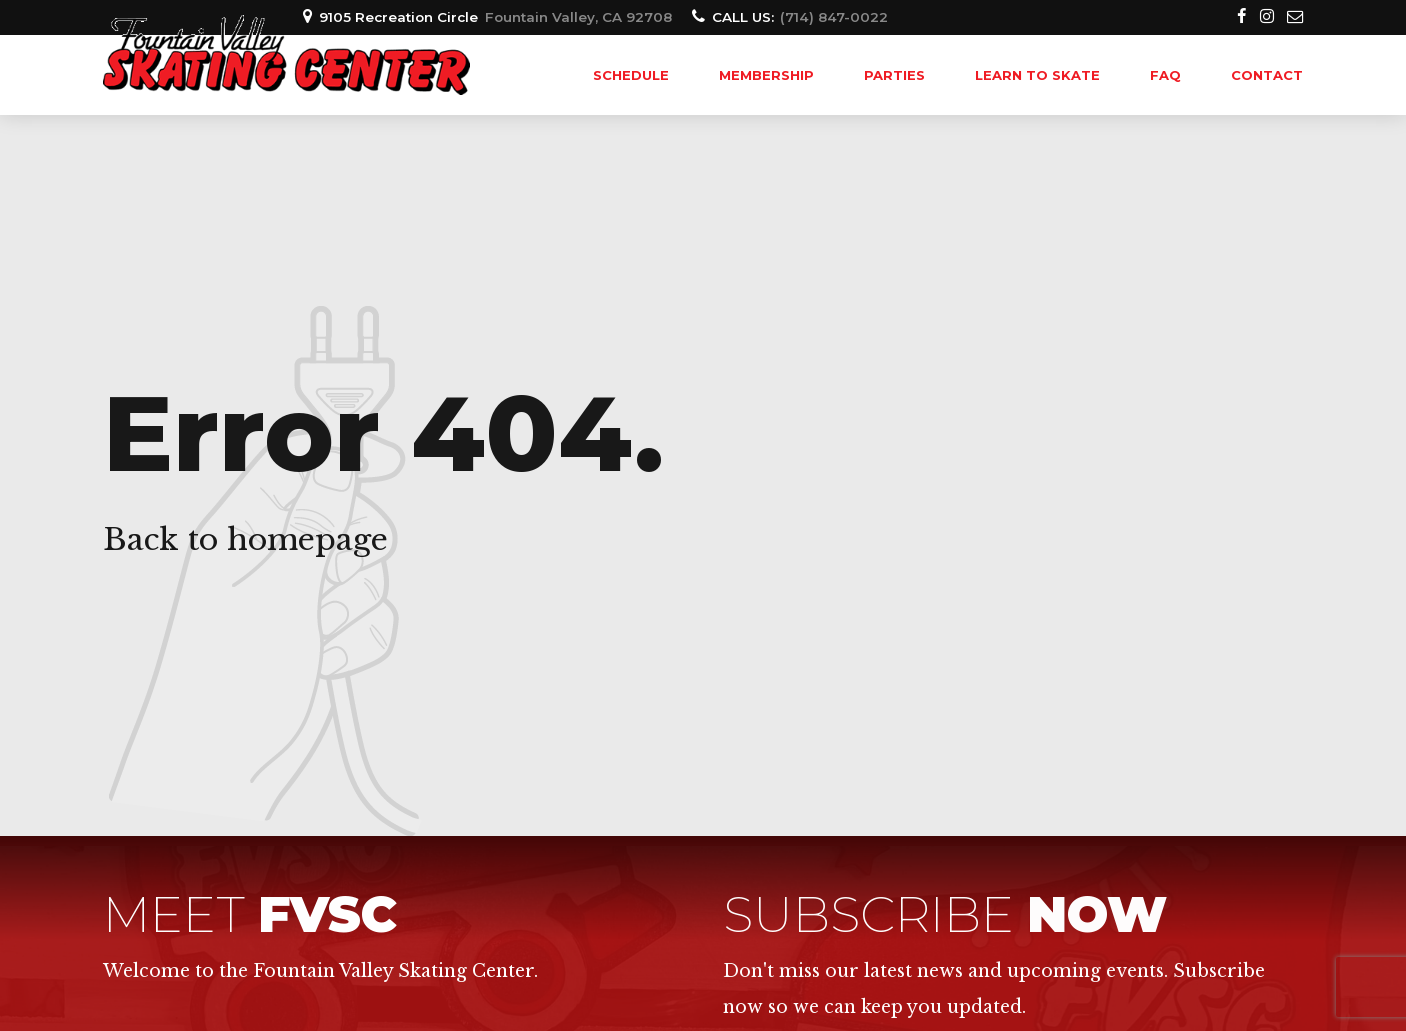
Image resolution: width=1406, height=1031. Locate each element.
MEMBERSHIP (766, 75)
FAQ (1165, 75)
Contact (1267, 75)
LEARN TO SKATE (1037, 75)
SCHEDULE (631, 75)
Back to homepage (245, 539)
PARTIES (894, 75)
